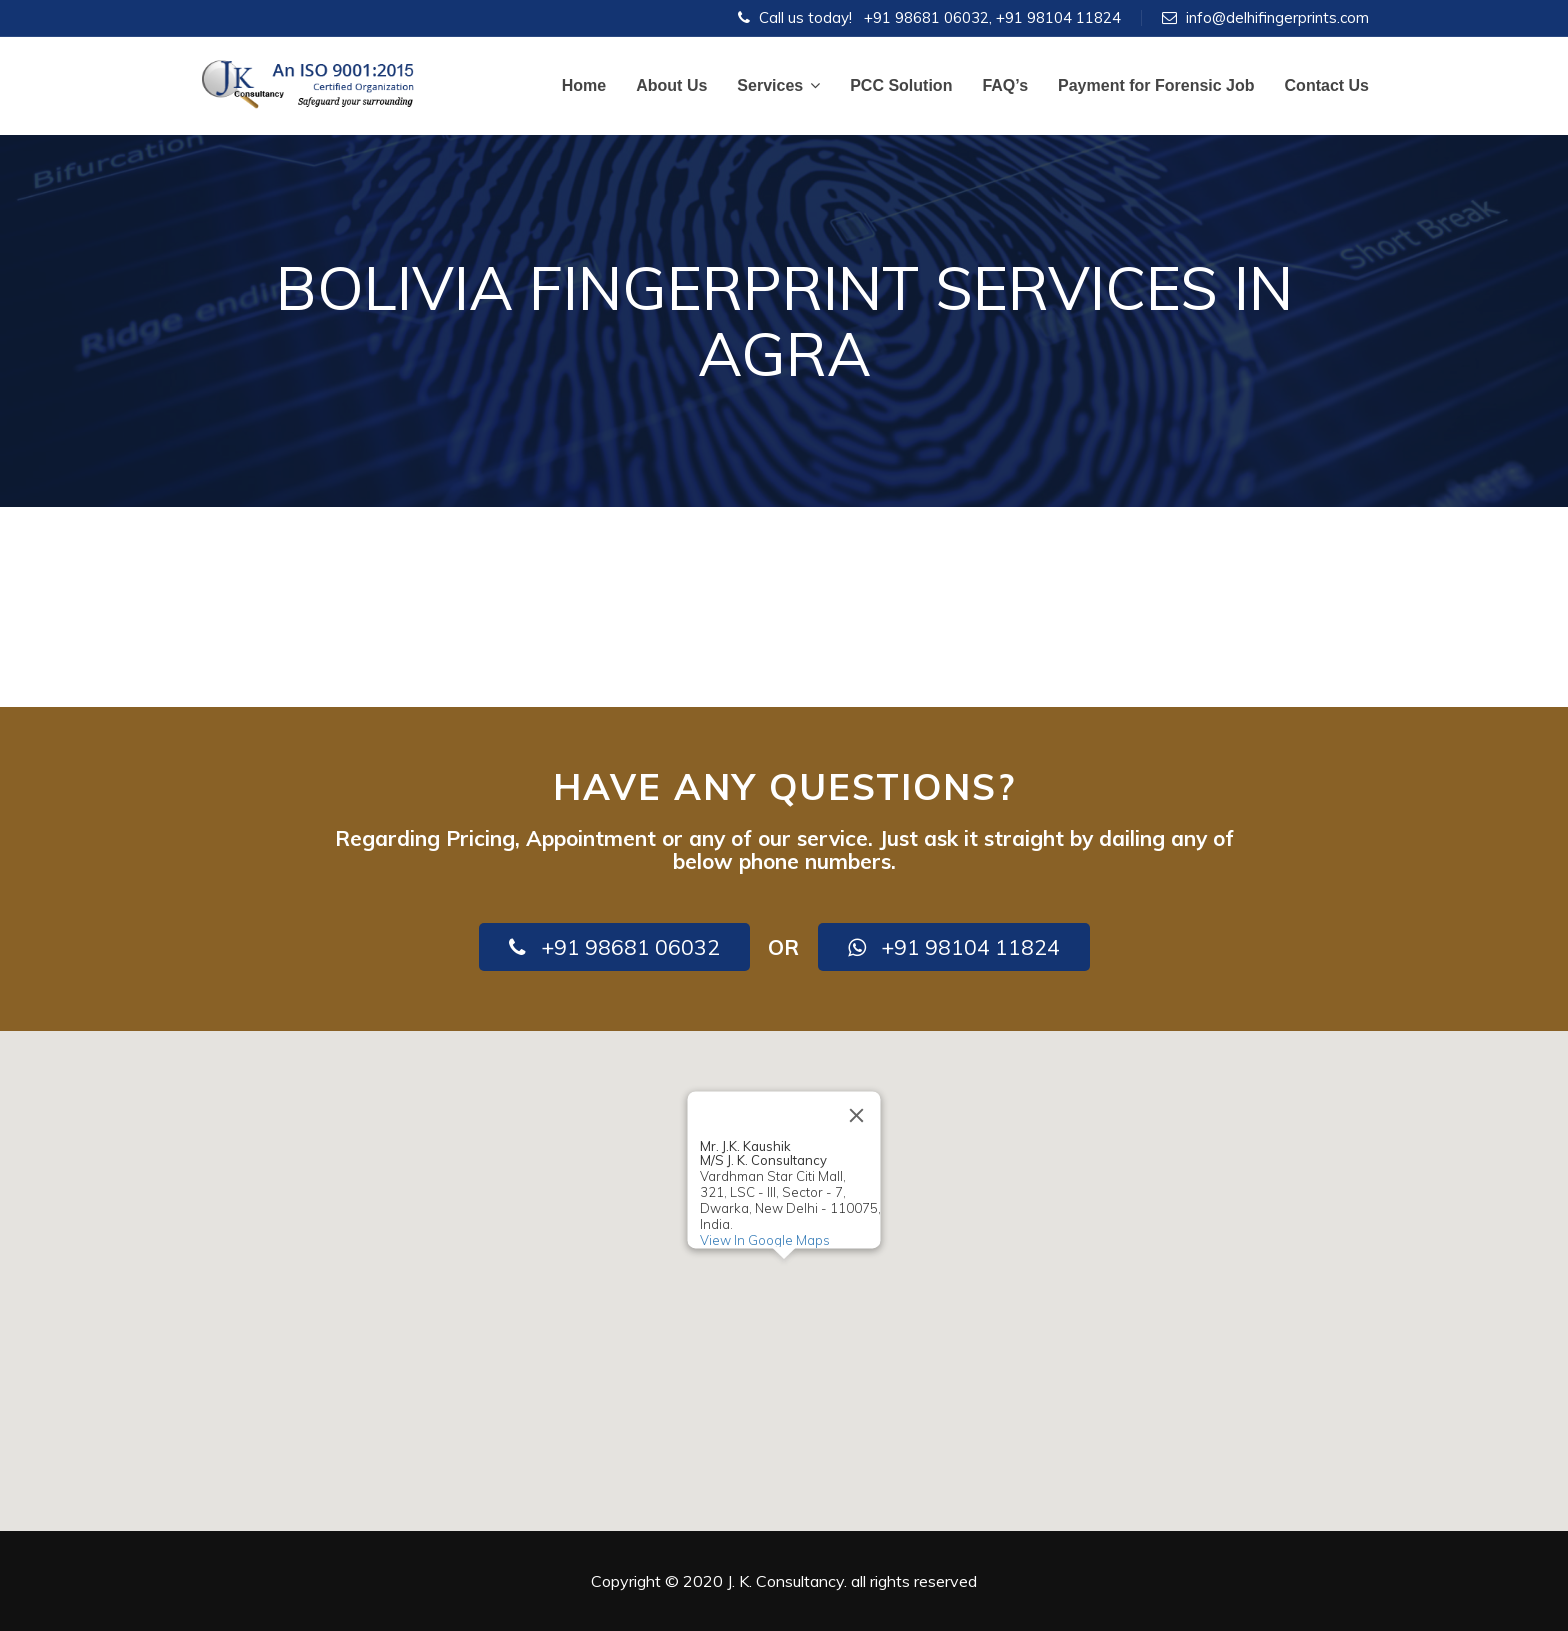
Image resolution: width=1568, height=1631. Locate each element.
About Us (671, 85)
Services (778, 85)
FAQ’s (1005, 85)
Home (584, 85)
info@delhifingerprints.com (1277, 17)
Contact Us (1327, 85)
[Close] (857, 1115)
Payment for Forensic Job (1156, 85)
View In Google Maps (765, 1240)
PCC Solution (901, 85)
